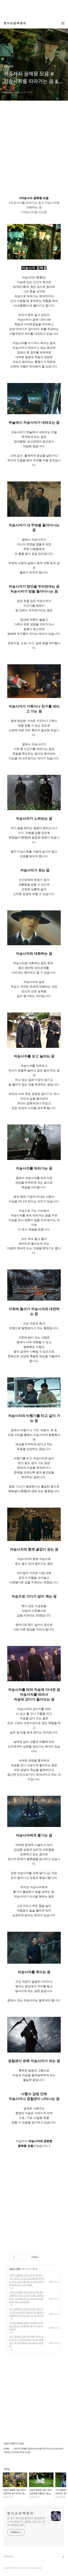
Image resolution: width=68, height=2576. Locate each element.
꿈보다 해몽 (14, 2269)
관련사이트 (9, 2556)
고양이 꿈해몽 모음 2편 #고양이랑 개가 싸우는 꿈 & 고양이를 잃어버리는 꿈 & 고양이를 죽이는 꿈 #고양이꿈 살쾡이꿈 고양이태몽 (26, 2280)
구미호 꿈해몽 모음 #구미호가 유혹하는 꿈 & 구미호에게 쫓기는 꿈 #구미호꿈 (26, 2326)
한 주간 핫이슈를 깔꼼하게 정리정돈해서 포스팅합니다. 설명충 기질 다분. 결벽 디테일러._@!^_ (26, 2522)
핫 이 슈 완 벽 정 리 (15, 23)
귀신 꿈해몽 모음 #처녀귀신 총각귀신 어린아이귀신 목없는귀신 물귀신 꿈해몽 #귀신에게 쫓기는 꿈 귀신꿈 (26, 2312)
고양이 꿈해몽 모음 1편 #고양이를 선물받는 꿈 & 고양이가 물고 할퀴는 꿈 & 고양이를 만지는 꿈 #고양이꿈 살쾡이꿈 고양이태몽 (26, 2297)
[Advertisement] (34, 9)
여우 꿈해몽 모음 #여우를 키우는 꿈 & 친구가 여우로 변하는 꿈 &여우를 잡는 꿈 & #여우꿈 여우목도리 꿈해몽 (26, 2341)
